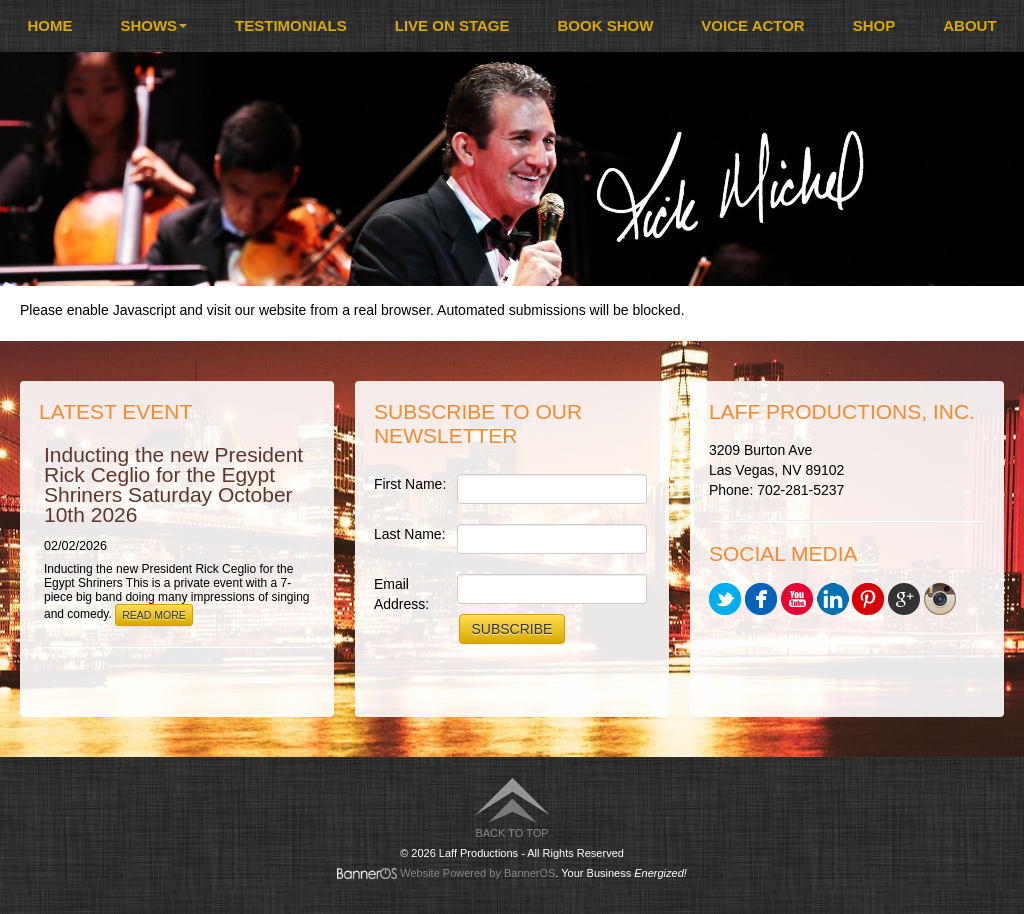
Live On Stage (452, 25)
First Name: (410, 484)
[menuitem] (49, 26)
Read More (154, 615)
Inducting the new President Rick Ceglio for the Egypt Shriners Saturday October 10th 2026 (173, 484)
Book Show (606, 25)
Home (49, 25)
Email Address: (401, 594)
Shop (874, 25)
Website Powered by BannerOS (477, 873)
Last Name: (410, 534)
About (969, 25)
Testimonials (291, 25)
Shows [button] (153, 25)
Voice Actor (752, 25)
